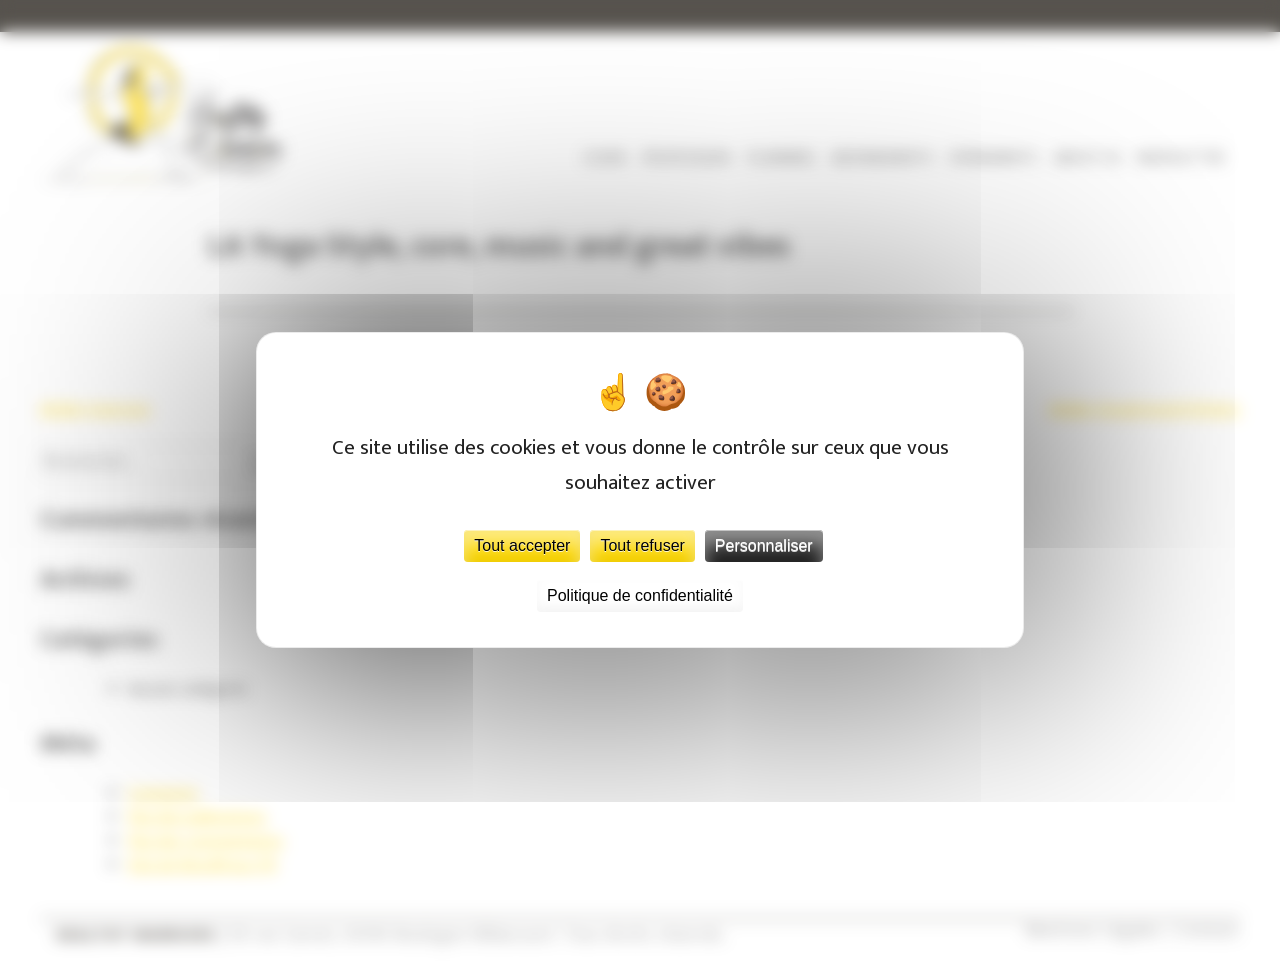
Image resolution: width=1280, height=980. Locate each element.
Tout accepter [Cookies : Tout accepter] (522, 545)
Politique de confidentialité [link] (640, 595)
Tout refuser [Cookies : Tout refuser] (642, 545)
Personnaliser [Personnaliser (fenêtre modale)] (764, 545)
